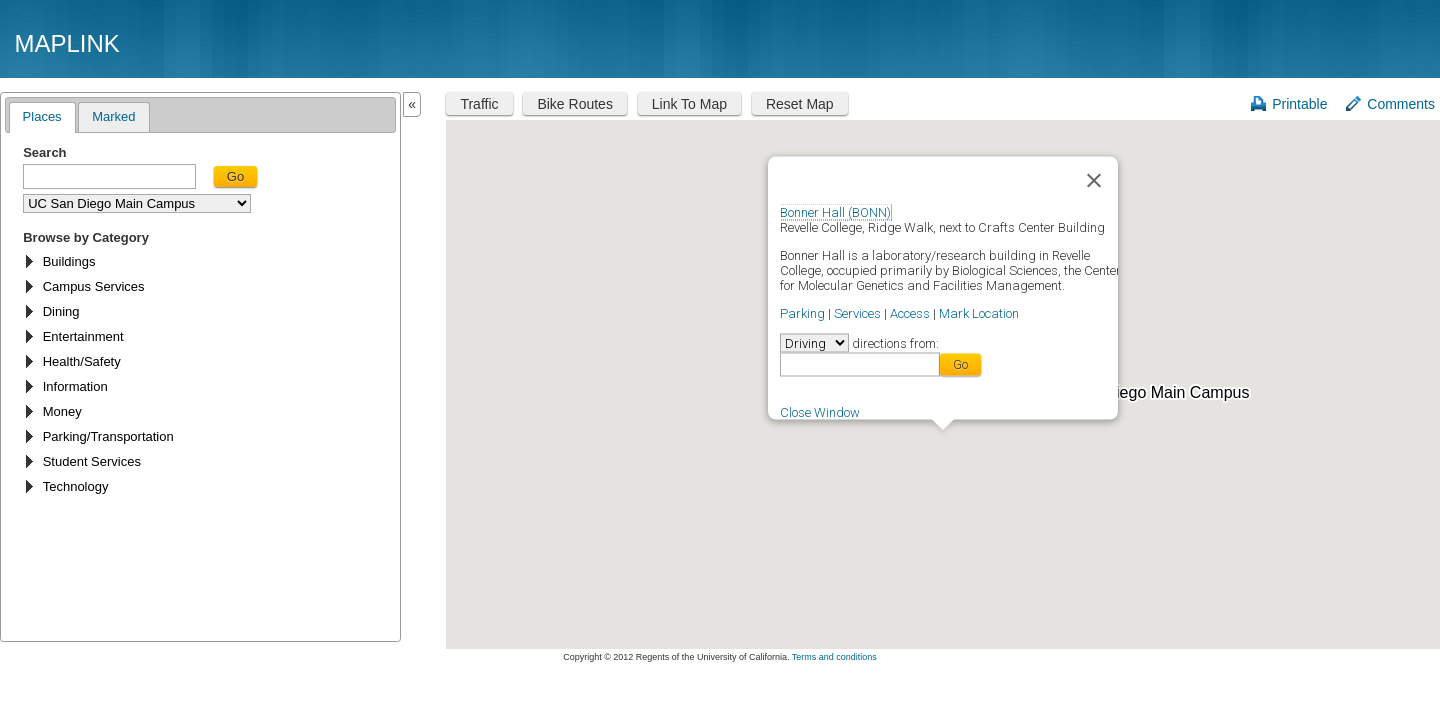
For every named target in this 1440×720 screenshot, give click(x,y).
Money (62, 411)
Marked (113, 116)
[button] (943, 442)
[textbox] (109, 176)
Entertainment (83, 336)
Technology (76, 486)
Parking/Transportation (108, 436)
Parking (802, 312)
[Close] (1094, 180)
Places (42, 116)
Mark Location (979, 312)
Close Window (820, 411)
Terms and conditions (834, 657)
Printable (1299, 104)
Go (235, 176)
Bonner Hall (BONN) (835, 211)
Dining (61, 311)
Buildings (69, 261)
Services (857, 312)
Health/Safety (82, 361)
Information (75, 386)
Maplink (66, 43)
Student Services (92, 461)
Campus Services (94, 286)
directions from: (894, 342)
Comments (1401, 104)
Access (910, 312)
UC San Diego (1311, 42)
